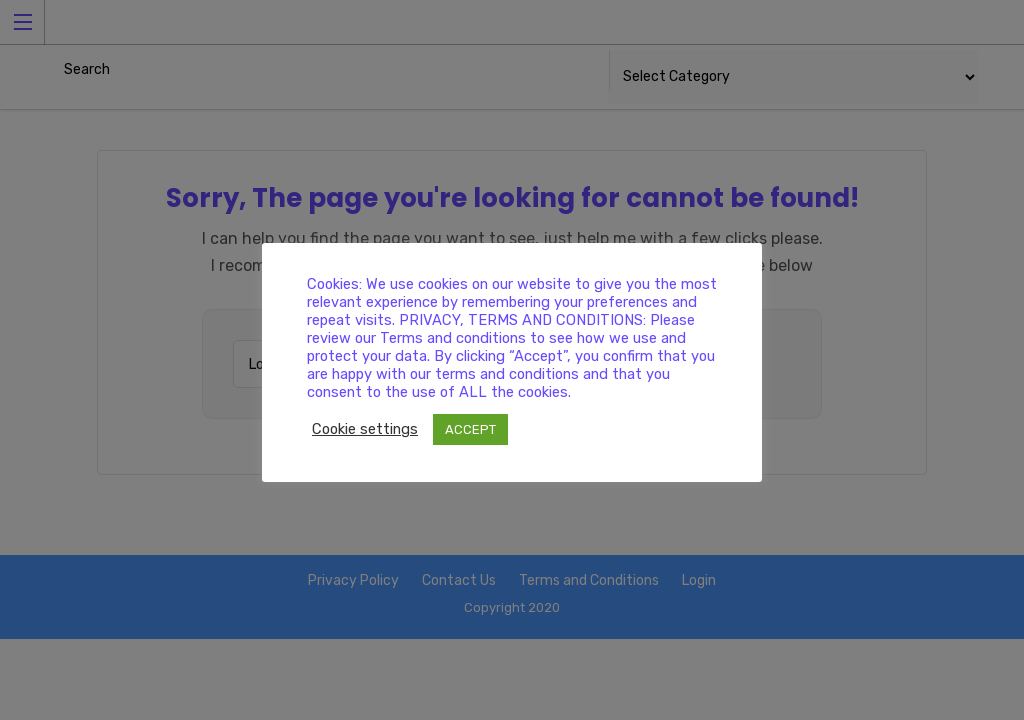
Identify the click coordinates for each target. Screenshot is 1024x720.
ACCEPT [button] (470, 429)
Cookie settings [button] (365, 429)
